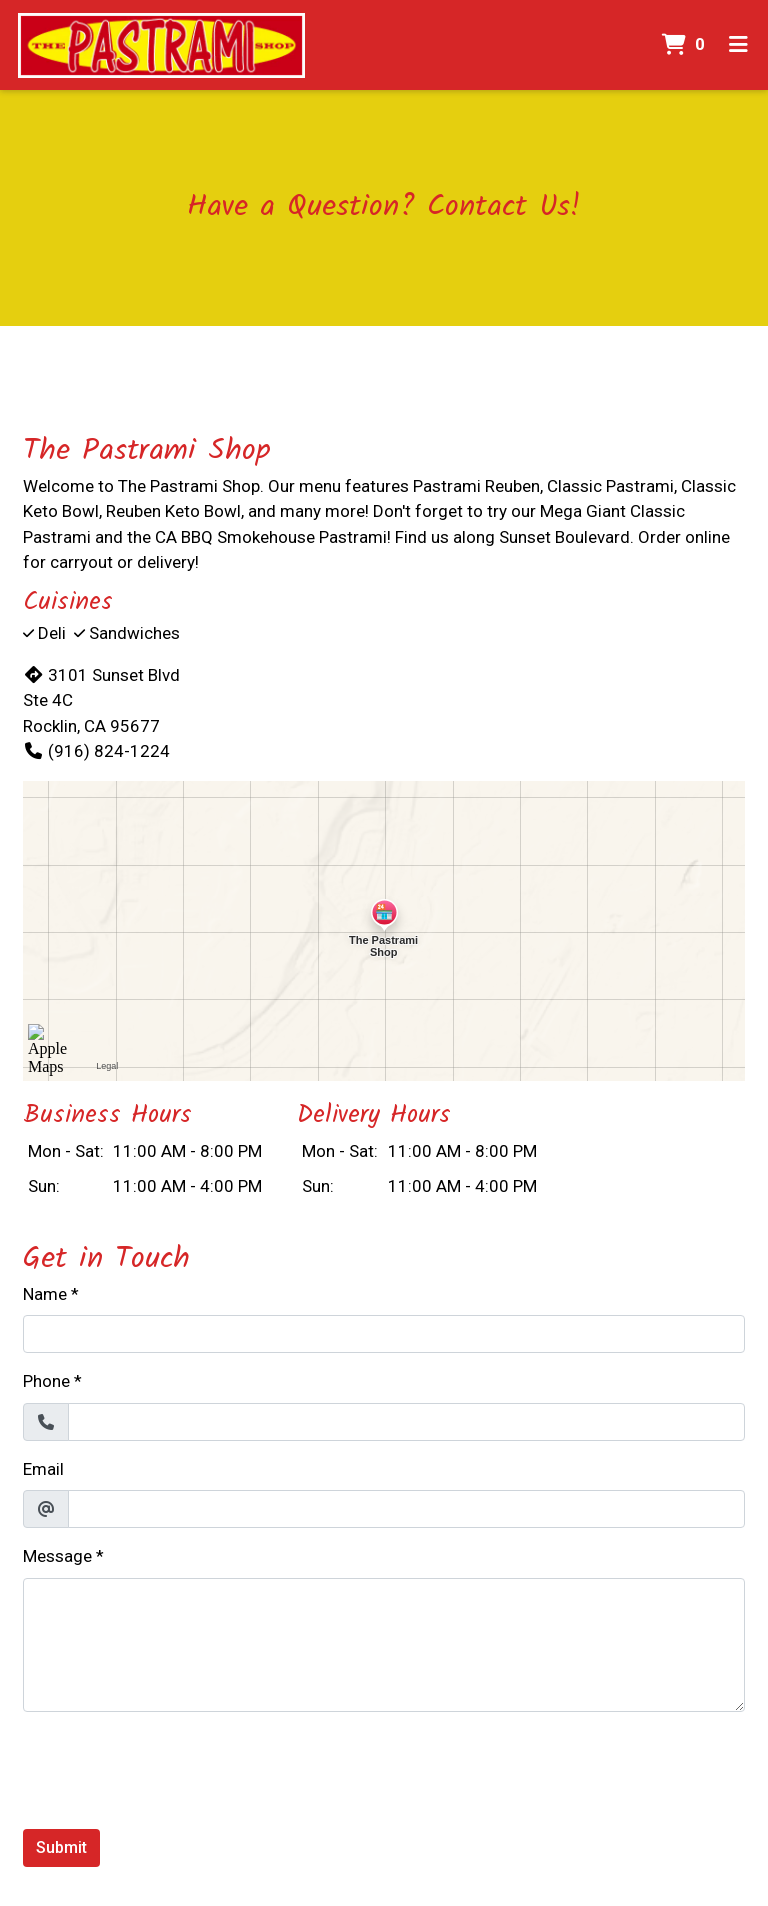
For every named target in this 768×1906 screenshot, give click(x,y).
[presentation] (175, 1767)
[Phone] (406, 1422)
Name (45, 1294)
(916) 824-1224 (96, 751)
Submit (61, 1847)
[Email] (406, 1509)
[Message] (384, 1645)
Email (43, 1469)
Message (57, 1556)
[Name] (384, 1334)
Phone (46, 1381)
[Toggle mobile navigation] (738, 45)
